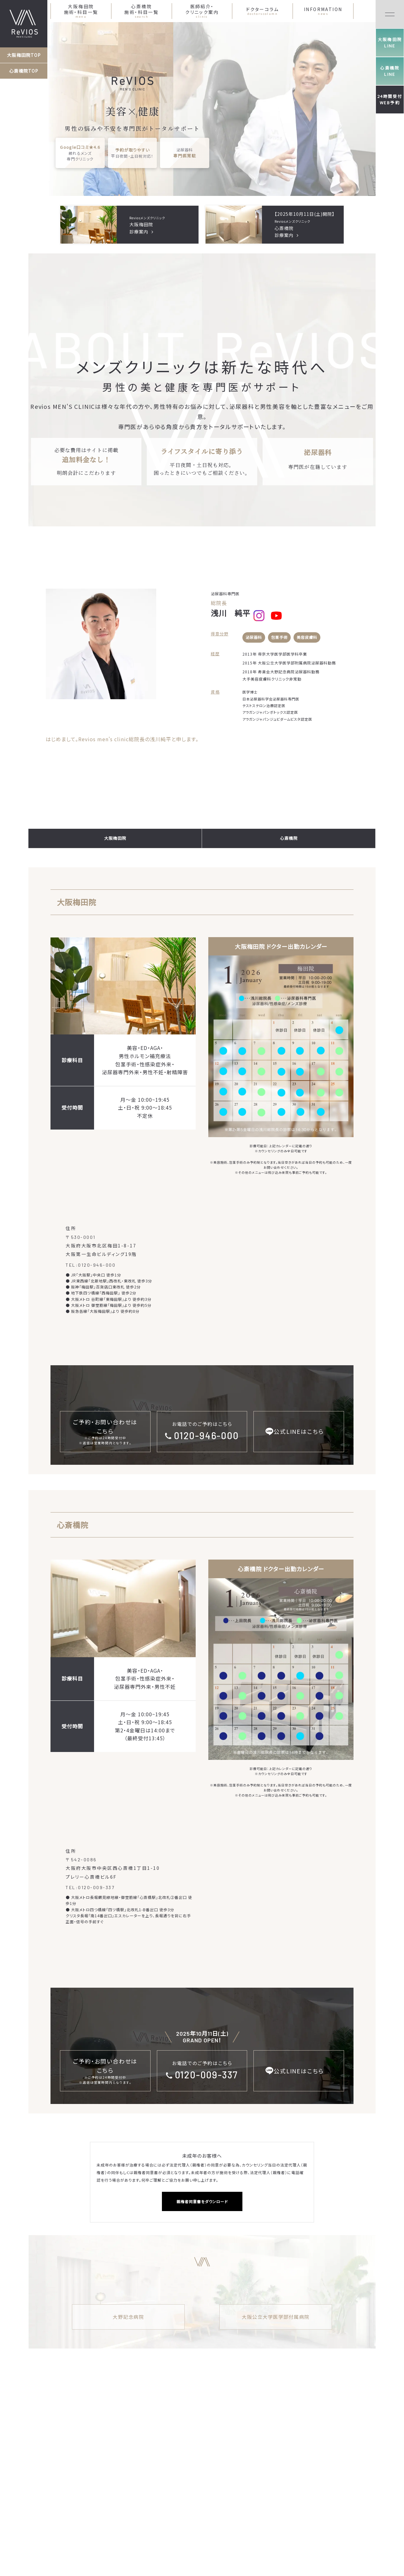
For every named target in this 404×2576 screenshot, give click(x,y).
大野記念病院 (128, 2316)
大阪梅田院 (115, 838)
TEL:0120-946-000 (91, 1265)
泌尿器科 (254, 637)
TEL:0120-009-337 (90, 1887)
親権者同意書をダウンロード (202, 2201)
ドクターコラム (262, 11)
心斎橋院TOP (23, 71)
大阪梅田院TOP (24, 55)
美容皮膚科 (307, 637)
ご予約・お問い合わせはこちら (105, 1432)
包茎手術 (279, 637)
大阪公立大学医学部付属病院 (276, 2316)
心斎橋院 (289, 838)
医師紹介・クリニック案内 (202, 11)
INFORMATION (323, 11)
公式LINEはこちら (299, 1431)
